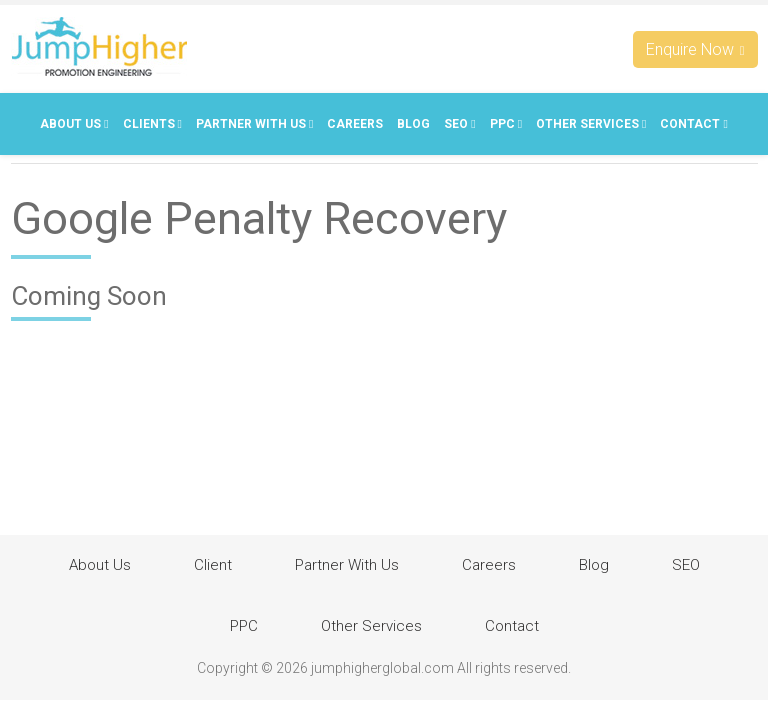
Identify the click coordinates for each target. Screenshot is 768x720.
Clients (152, 124)
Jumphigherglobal (99, 46)
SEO (459, 124)
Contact (693, 124)
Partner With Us (254, 124)
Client (213, 565)
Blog (413, 124)
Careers (355, 124)
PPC (506, 124)
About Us (74, 124)
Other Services (591, 124)
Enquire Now (695, 49)
